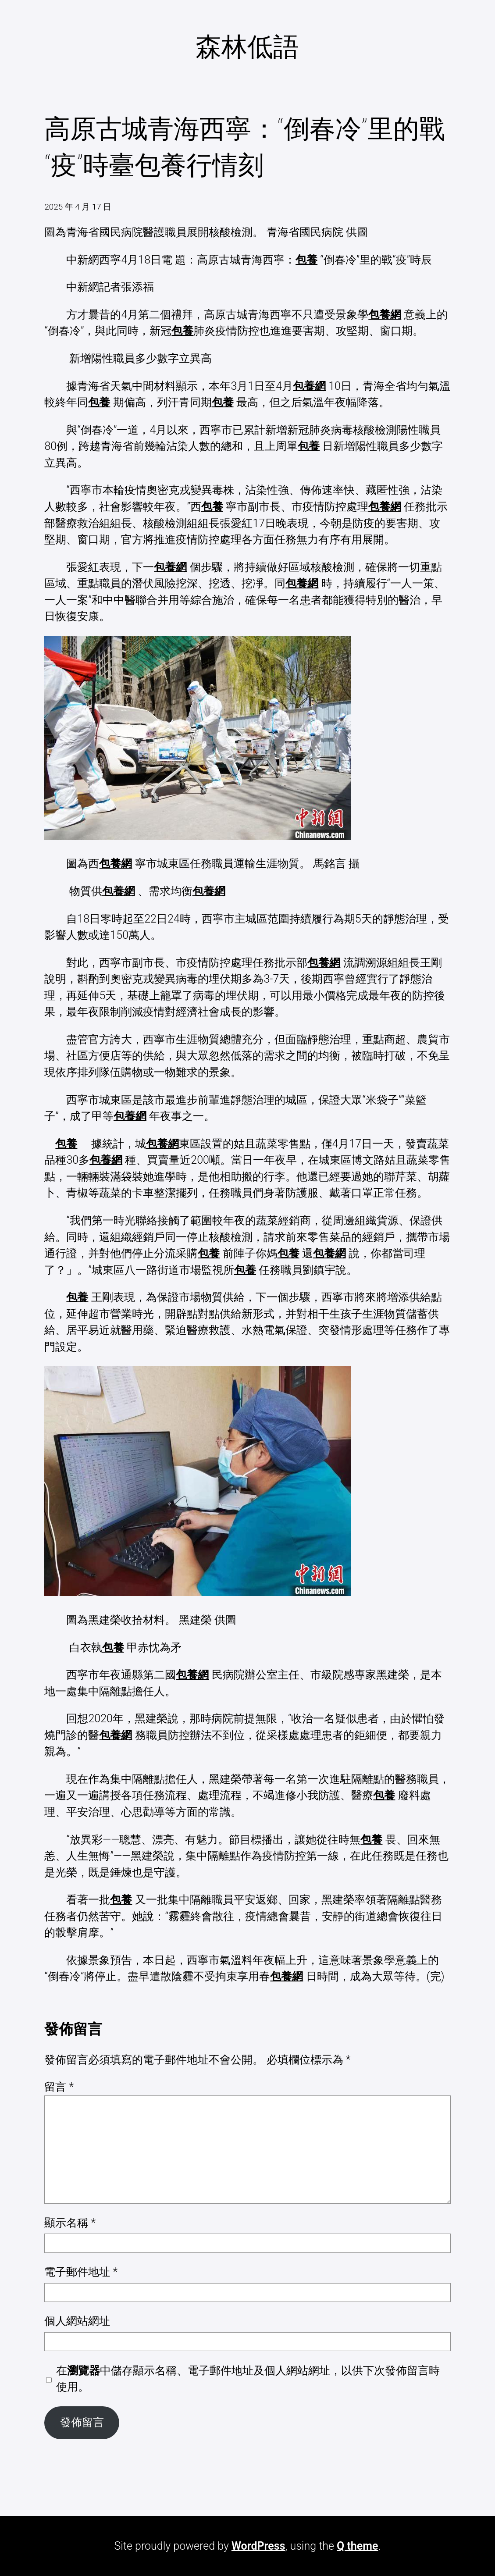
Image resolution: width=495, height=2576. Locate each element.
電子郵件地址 (81, 2272)
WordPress (258, 2546)
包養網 (384, 314)
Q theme (357, 2546)
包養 (306, 259)
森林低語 (247, 47)
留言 (59, 2087)
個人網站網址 (77, 2321)
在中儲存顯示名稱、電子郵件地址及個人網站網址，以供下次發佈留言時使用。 (248, 2379)
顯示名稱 (70, 2222)
